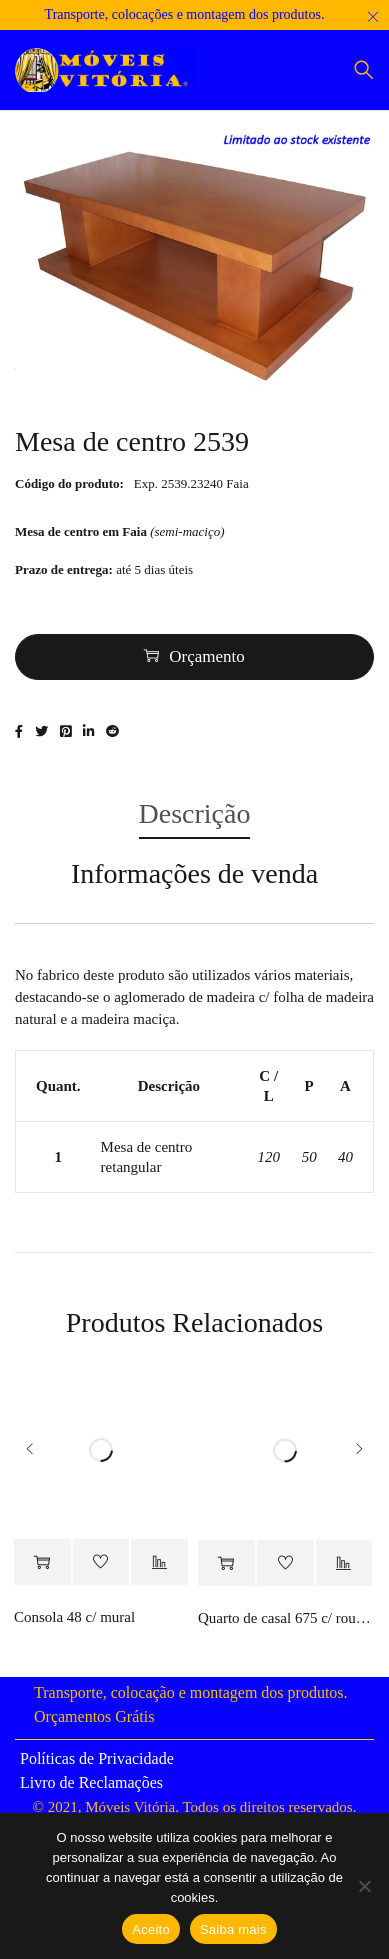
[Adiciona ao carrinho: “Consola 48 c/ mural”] (42, 1562)
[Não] (364, 1886)
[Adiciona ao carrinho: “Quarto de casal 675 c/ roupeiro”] (226, 1563)
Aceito (151, 1929)
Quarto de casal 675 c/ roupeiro (285, 1618)
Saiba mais (233, 1929)
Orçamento (207, 656)
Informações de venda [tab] (194, 873)
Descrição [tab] (195, 813)
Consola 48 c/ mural (74, 1617)
